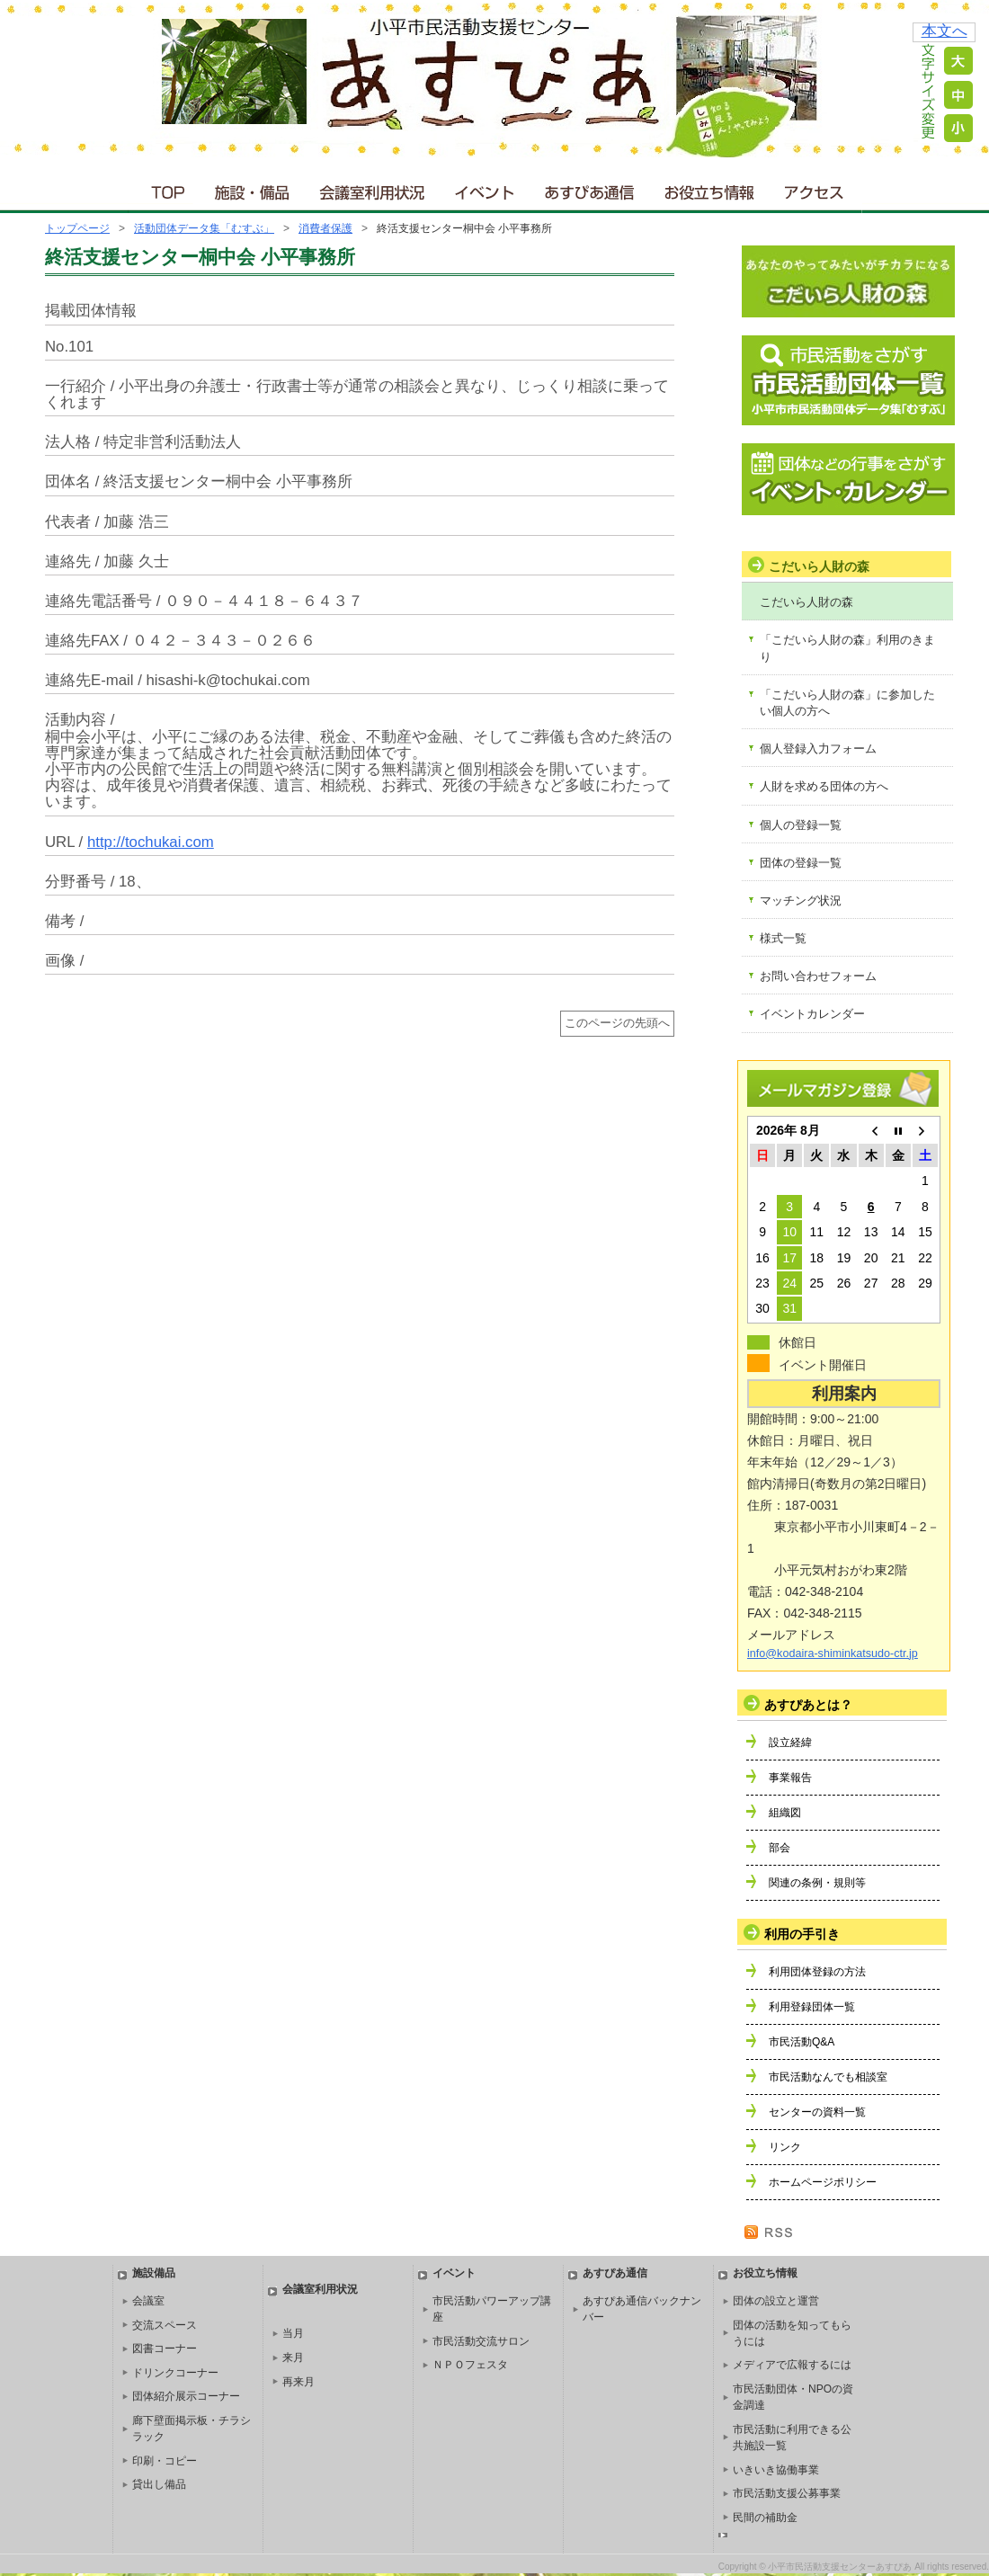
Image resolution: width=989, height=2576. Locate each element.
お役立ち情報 (709, 188)
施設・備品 (254, 188)
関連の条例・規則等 (817, 1882)
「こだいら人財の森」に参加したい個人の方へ (847, 703)
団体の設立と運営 (776, 2301)
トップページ (77, 228)
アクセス (815, 188)
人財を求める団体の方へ (824, 786)
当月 (293, 2333)
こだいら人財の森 (806, 602)
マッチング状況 (801, 900)
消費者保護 (325, 228)
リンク (785, 2147)
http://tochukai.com (150, 842)
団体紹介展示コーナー (186, 2396)
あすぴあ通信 (589, 188)
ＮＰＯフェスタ (470, 2364)
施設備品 (153, 2273)
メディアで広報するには (792, 2364)
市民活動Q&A (801, 2042)
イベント (485, 188)
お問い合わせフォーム (818, 976)
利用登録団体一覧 (812, 2007)
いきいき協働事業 (776, 2470)
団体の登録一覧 (801, 862)
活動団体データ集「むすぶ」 (204, 228)
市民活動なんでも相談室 (828, 2077)
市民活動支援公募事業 (787, 2493)
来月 (293, 2357)
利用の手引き (802, 1934)
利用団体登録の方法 (817, 1971)
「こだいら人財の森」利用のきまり (847, 648)
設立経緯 (790, 1742)
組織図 (785, 1812)
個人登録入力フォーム (818, 748)
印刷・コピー (164, 2461)
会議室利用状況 (373, 188)
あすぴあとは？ (808, 1705)
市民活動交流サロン (481, 2341)
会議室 (148, 2301)
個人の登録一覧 (801, 825)
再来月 (298, 2381)
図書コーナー (164, 2348)
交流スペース (164, 2325)
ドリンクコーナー (175, 2373)
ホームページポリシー (823, 2182)
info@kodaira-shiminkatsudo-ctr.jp (832, 1653)
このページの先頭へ (617, 1023)
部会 (779, 1847)
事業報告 (790, 1777)
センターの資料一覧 (817, 2112)
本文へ (944, 31)
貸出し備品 (159, 2484)
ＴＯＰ (165, 188)
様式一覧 (783, 938)
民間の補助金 (765, 2517)
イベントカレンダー (812, 1014)
